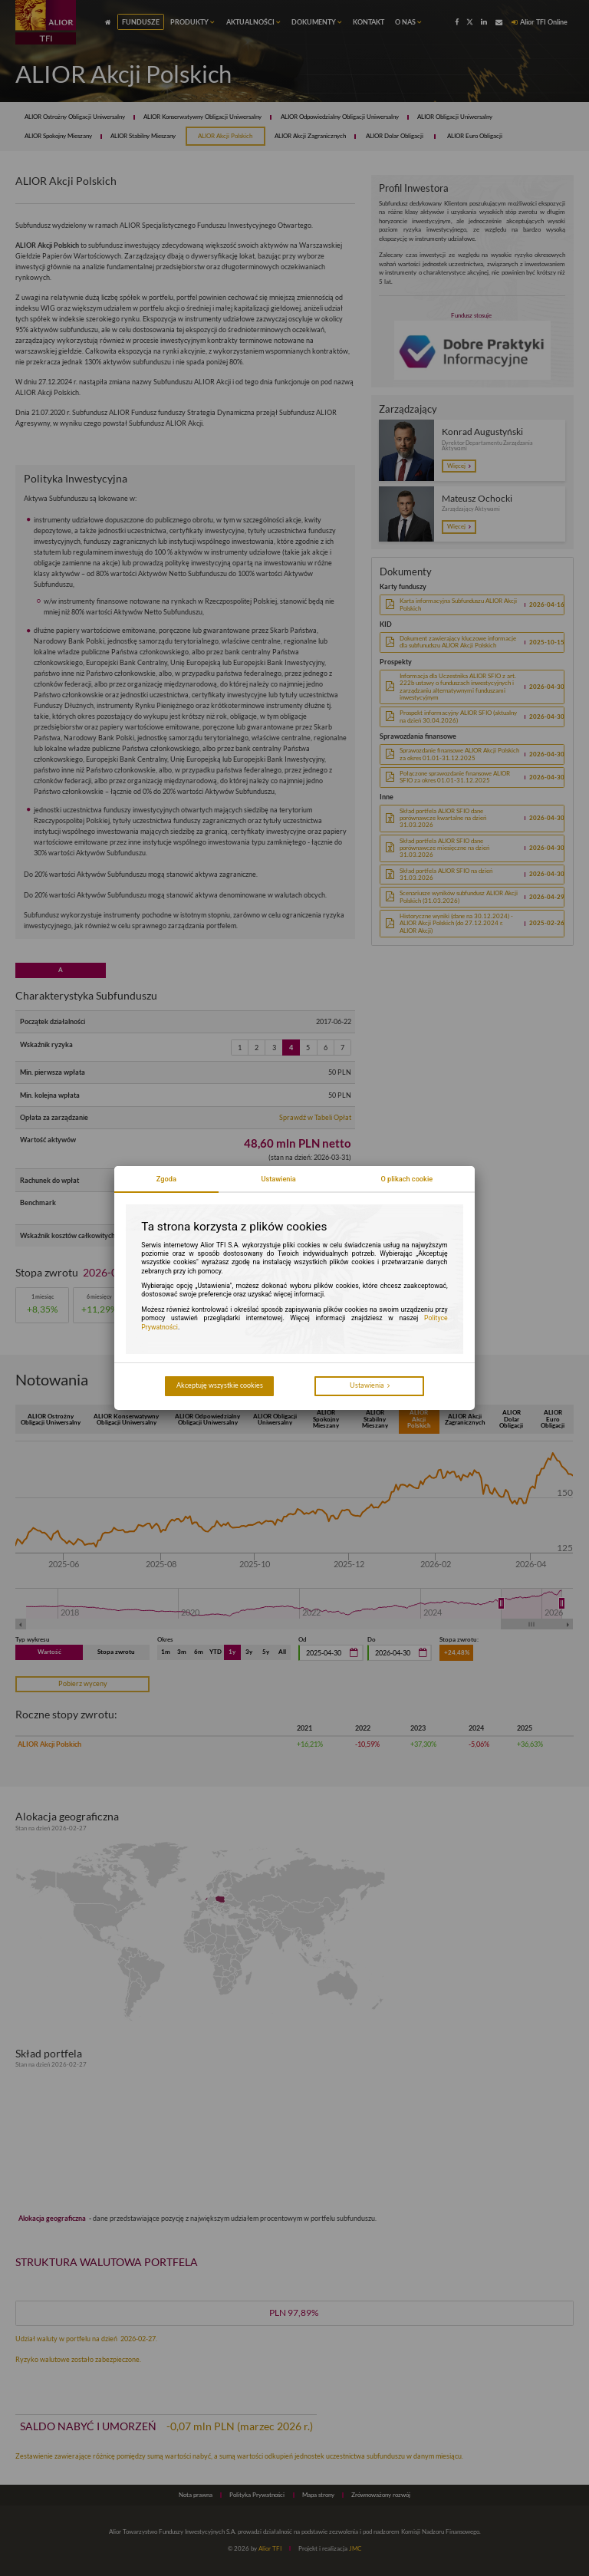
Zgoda (166, 1178)
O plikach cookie (406, 1178)
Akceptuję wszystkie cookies (219, 1385)
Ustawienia (278, 1178)
